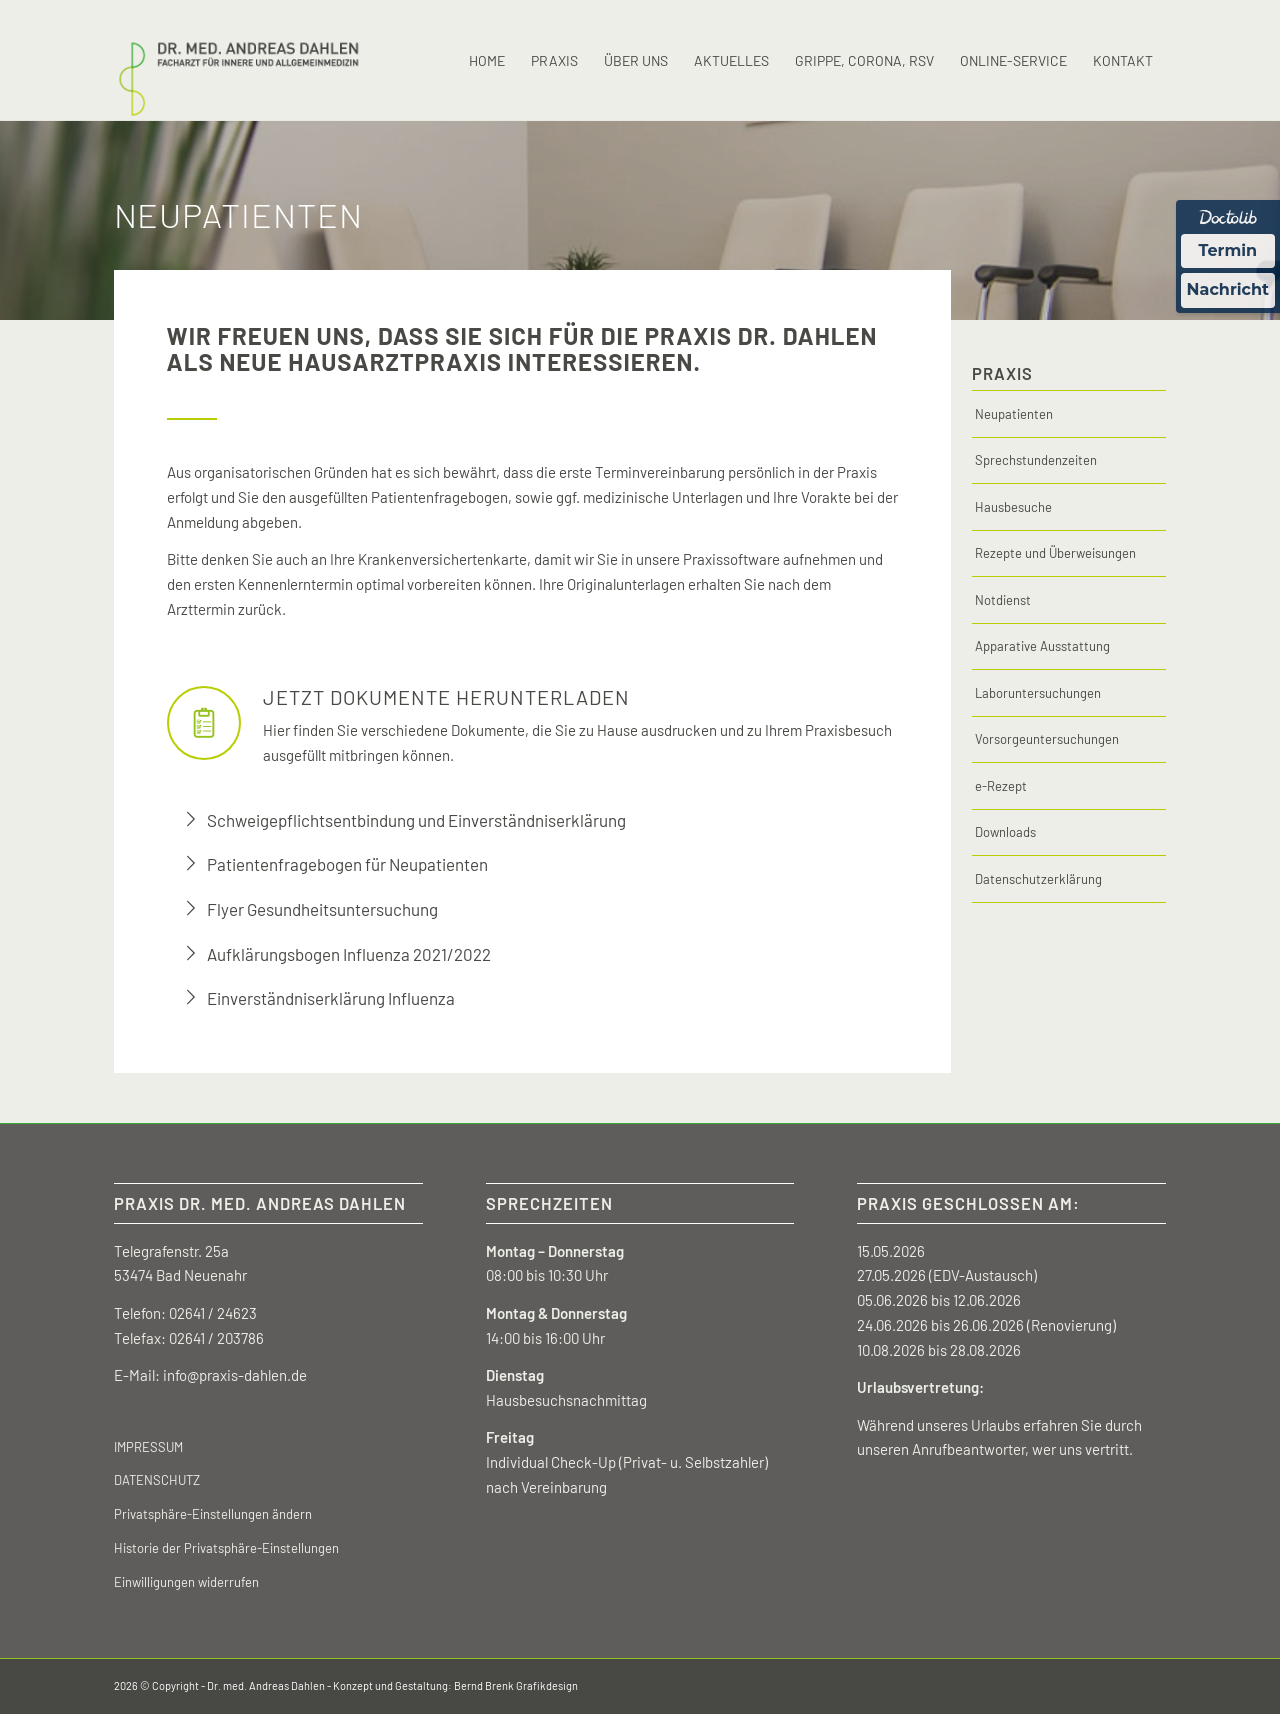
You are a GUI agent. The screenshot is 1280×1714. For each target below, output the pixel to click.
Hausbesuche (1013, 507)
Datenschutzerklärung (1038, 879)
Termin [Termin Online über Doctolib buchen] (1228, 250)
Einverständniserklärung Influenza (331, 998)
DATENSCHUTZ (157, 1480)
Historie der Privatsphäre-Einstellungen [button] (226, 1548)
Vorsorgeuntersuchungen (1047, 739)
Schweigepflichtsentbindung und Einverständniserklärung (416, 820)
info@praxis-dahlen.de (235, 1375)
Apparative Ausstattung (1042, 646)
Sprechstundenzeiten (1036, 460)
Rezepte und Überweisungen (1055, 553)
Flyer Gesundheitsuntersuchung (322, 909)
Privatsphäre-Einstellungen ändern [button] (213, 1514)
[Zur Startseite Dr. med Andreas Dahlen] (238, 61)
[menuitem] (487, 61)
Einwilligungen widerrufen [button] (186, 1582)
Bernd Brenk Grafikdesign (516, 1685)
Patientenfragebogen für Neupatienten (347, 864)
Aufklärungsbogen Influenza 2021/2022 (349, 954)
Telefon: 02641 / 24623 (185, 1313)
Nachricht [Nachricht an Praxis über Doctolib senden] (1228, 289)
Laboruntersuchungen (1038, 693)
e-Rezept (1001, 786)
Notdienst (1003, 600)
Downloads (1005, 832)
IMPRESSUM (148, 1447)
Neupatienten (1014, 414)
